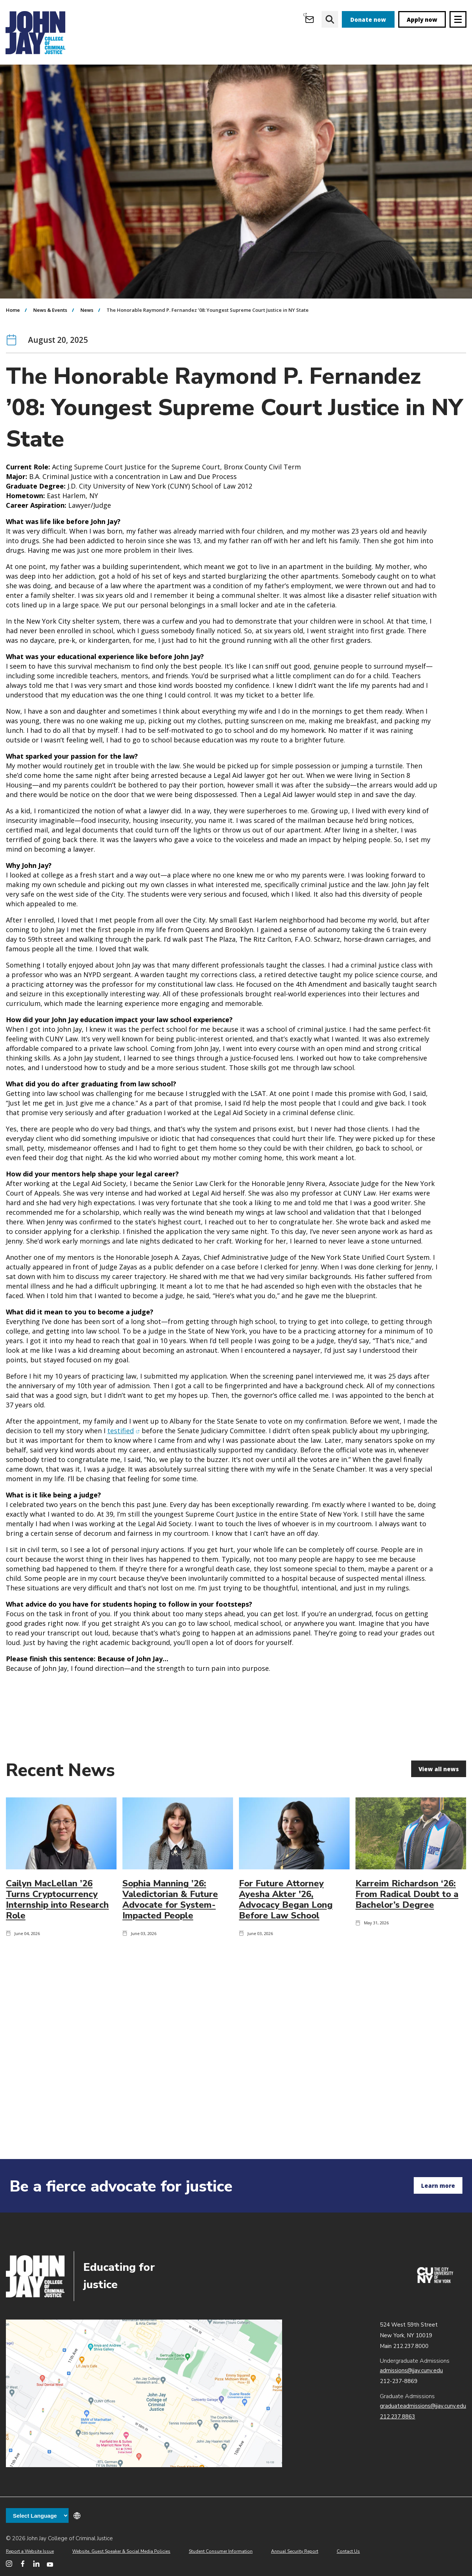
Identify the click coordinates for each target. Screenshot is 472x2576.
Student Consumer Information (221, 2551)
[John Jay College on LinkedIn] (36, 2564)
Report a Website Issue (30, 2551)
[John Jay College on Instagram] (9, 2564)
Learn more (438, 2185)
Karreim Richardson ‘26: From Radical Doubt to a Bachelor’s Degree (406, 1936)
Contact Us (348, 2551)
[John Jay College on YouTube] (50, 2564)
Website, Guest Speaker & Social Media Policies (121, 2551)
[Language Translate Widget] (37, 2515)
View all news (439, 1811)
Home (13, 352)
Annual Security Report (294, 2551)
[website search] (330, 19)
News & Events (50, 352)
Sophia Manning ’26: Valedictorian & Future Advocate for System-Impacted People (170, 1941)
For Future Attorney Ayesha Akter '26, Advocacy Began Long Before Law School (286, 1941)
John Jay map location (144, 2393)
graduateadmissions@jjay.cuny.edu (423, 2406)
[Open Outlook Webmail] (309, 19)
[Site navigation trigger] (458, 19)
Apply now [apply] (422, 19)
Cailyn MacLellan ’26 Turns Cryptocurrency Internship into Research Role (57, 1941)
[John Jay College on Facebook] (23, 2564)
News (86, 352)
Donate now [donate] (368, 19)
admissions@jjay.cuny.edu (411, 2370)
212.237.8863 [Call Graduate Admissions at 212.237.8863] (397, 2416)
